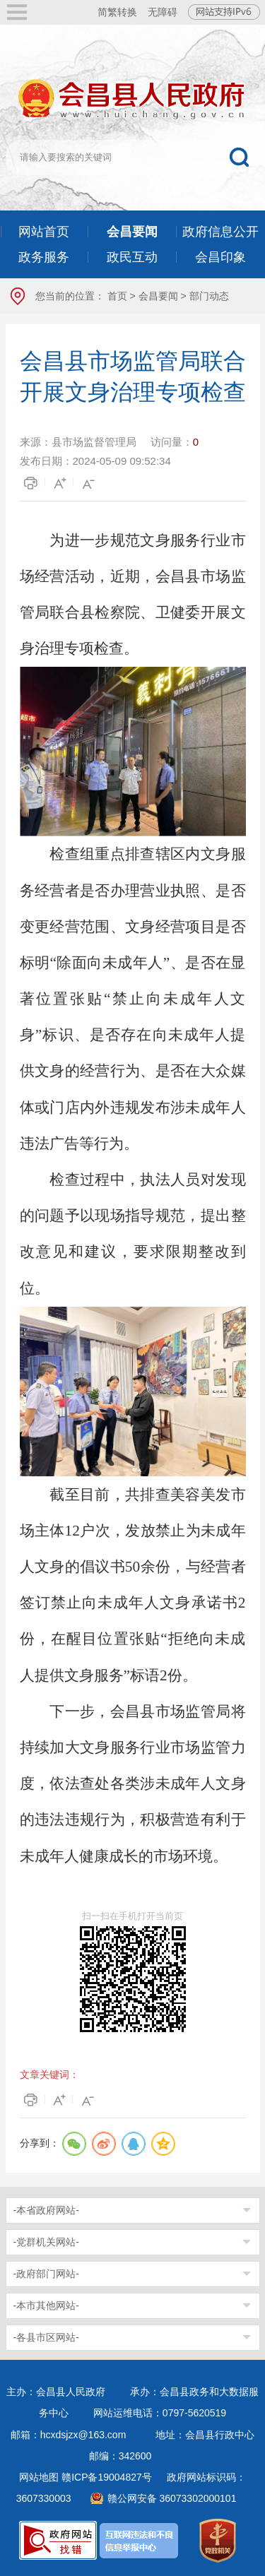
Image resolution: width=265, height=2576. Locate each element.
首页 (117, 296)
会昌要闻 (158, 296)
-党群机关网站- (46, 2242)
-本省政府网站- (46, 2210)
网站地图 (39, 2477)
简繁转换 (117, 12)
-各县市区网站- (46, 2337)
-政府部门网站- (46, 2273)
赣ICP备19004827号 (106, 2477)
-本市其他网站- (46, 2305)
